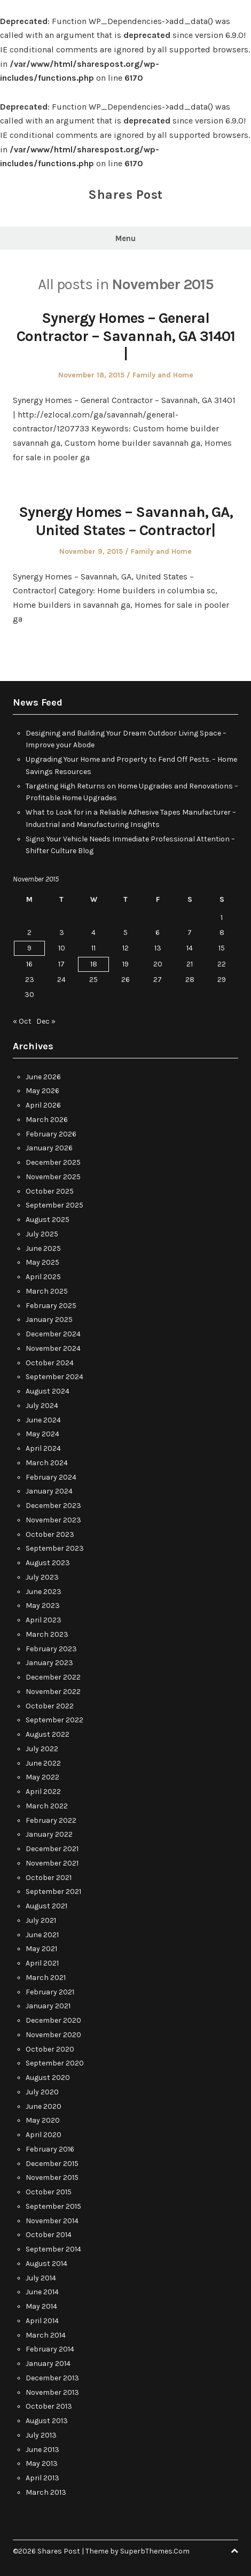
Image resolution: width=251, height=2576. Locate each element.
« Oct (22, 1021)
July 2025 (42, 1234)
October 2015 (49, 2191)
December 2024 (53, 1334)
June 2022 (43, 1763)
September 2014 (53, 2249)
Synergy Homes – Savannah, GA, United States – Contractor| (126, 521)
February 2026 (51, 1134)
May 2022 (42, 1777)
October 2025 (50, 1191)
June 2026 (43, 1076)
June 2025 (43, 1248)
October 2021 (49, 1877)
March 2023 (47, 1634)
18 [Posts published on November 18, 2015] (93, 964)
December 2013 (52, 2377)
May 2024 (42, 1433)
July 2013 (41, 2435)
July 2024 (42, 1405)
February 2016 (50, 2149)
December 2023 (53, 1505)
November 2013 (52, 2392)
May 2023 (43, 1605)
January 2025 (49, 1319)
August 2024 (47, 1391)
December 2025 (53, 1162)
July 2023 (42, 1577)
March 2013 (46, 2492)
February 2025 (51, 1305)
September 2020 (55, 2063)
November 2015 (52, 2177)
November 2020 (53, 2034)
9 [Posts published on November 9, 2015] (29, 948)
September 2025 (54, 1205)
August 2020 (48, 2077)
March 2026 (47, 1119)
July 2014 (41, 2278)
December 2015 (52, 2163)
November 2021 (52, 1863)
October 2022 (50, 1706)
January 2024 (49, 1491)
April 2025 (43, 1276)
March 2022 (47, 1806)
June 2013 (42, 2449)
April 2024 (43, 1448)
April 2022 (43, 1791)
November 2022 (53, 1691)
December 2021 (52, 1848)
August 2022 (47, 1734)
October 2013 (49, 2406)
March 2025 (47, 1291)
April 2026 (43, 1105)
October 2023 (50, 1534)
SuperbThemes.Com (155, 2551)
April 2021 (42, 1963)
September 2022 (54, 1719)
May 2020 (43, 2120)
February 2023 (51, 1648)
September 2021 (53, 1891)
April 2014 (42, 2320)
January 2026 (49, 1147)
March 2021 (46, 1977)
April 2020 (43, 2134)
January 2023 (49, 1662)
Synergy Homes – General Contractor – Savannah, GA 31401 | (126, 335)
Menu (125, 238)
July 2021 (41, 1920)
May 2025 (42, 1262)
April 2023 (43, 1619)
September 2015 (53, 2206)
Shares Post (125, 194)
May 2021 (41, 1948)
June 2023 (43, 1591)
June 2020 (43, 2106)
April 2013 (42, 2477)
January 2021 (48, 2005)
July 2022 (42, 1748)
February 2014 (50, 2349)
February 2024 (51, 1477)
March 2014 (46, 2335)
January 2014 (48, 2363)
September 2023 (55, 1548)
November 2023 (53, 1520)
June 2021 (42, 1934)
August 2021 (46, 1905)
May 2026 (42, 1090)
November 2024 (53, 1348)
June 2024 (43, 1420)
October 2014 (49, 2234)
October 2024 (50, 1362)
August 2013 (47, 2420)
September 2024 (54, 1376)
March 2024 (47, 1462)
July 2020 (42, 2092)
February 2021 (50, 1992)
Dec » (46, 1021)
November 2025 (53, 1176)
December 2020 (53, 2020)
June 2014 (42, 2291)
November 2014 (52, 2220)
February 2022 (51, 1820)
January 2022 (49, 1834)
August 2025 (47, 1219)
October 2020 (50, 2049)
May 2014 (41, 2306)
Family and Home (162, 375)
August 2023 (48, 1562)
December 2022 (53, 1677)
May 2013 (42, 2463)
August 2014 (46, 2263)
